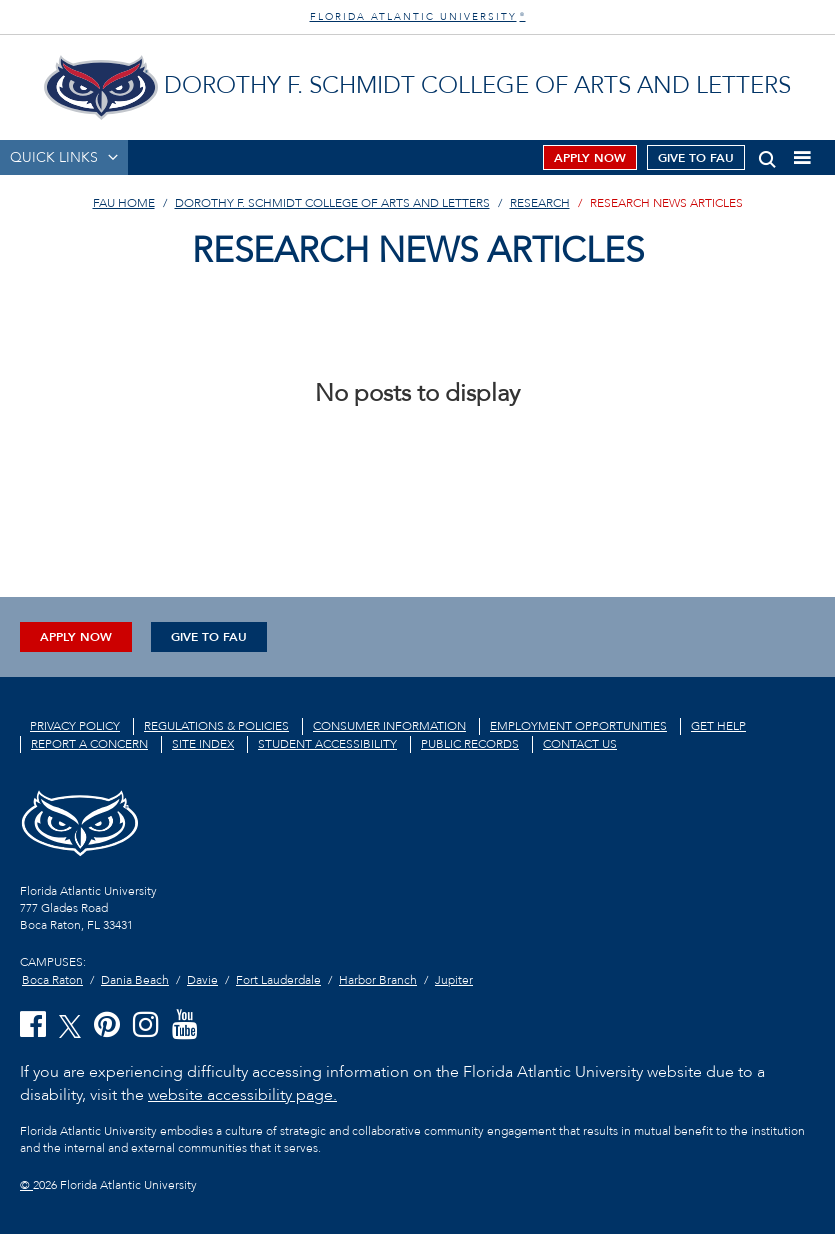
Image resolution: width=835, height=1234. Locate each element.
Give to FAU (696, 158)
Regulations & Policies (216, 726)
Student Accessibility (327, 744)
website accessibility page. (242, 1095)
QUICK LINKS (54, 157)
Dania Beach (135, 980)
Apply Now (590, 158)
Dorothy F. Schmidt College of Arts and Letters (332, 203)
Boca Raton (52, 980)
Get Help (718, 726)
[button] (767, 155)
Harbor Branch (378, 980)
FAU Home (124, 203)
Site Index (203, 744)
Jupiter (454, 980)
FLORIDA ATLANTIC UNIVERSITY (418, 17)
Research (540, 203)
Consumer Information (389, 726)
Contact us (580, 744)
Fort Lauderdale (278, 980)
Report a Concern (89, 744)
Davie (202, 980)
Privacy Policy (75, 726)
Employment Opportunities (578, 726)
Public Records (470, 744)
